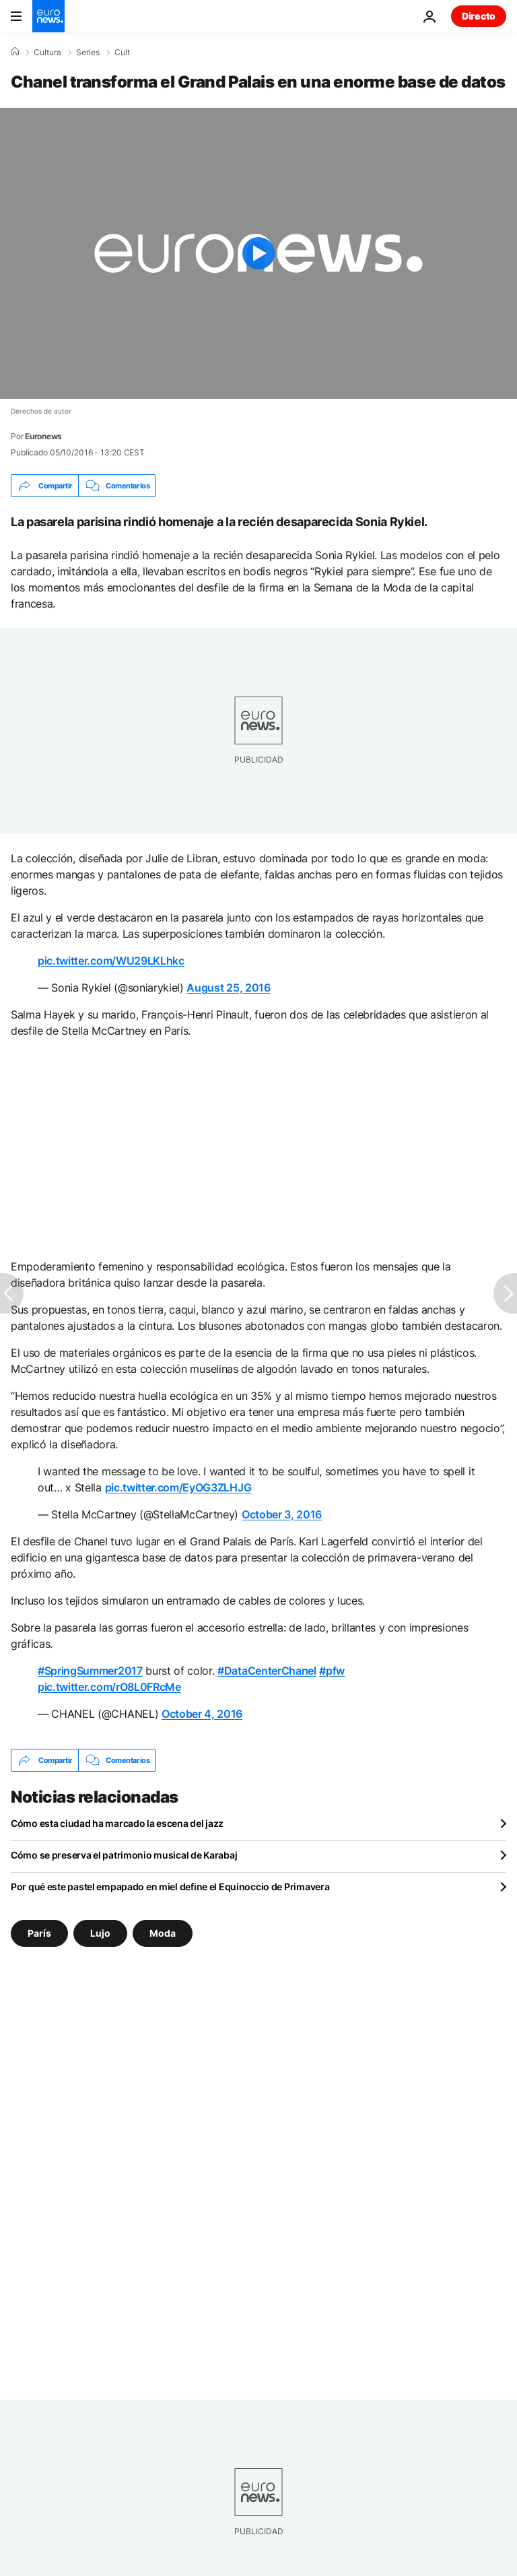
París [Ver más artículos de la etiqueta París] (39, 1933)
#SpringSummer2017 (90, 1670)
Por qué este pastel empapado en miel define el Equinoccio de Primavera (170, 1886)
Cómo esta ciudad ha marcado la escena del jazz (117, 1823)
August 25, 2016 (228, 987)
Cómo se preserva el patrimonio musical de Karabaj (124, 1855)
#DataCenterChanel (266, 1670)
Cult (122, 53)
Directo (478, 16)
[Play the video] (258, 253)
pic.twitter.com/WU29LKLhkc (111, 960)
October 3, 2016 (282, 1514)
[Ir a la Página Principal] (48, 16)
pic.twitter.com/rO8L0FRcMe (109, 1687)
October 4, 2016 (202, 1713)
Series (88, 53)
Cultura (47, 53)
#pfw (332, 1670)
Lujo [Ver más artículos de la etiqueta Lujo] (100, 1933)
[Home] (15, 52)
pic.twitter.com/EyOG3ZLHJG (178, 1487)
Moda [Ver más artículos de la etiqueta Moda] (162, 1933)
